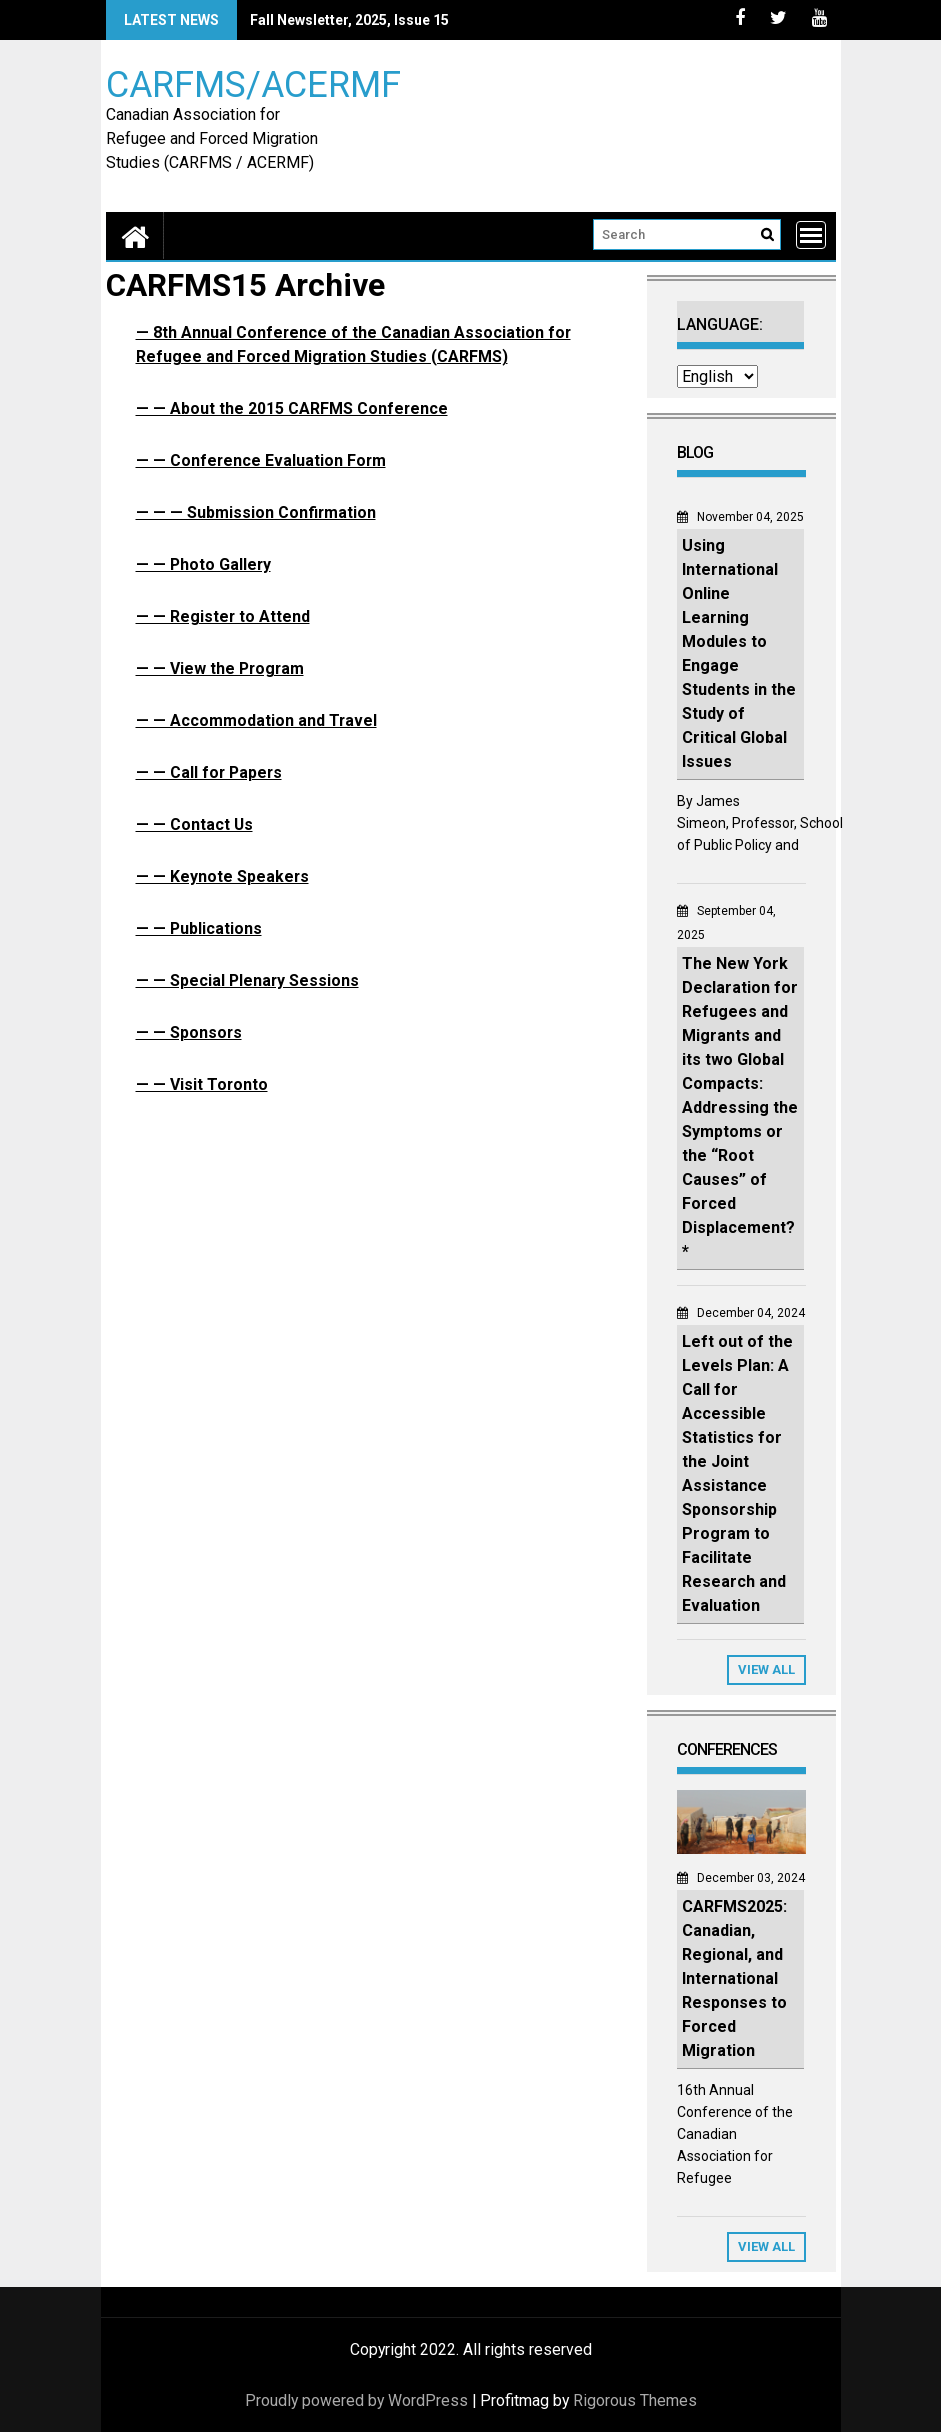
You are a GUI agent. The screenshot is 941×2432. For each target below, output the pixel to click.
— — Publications (199, 928)
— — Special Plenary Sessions (247, 980)
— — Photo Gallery (203, 564)
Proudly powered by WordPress (356, 2400)
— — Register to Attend (223, 616)
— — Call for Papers (209, 772)
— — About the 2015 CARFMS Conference (292, 408)
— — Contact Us (194, 824)
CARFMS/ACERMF (253, 83)
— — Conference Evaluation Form (261, 460)
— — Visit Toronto (202, 1084)
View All (766, 1669)
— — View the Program (220, 668)
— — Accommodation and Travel (256, 720)
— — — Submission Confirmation (256, 512)
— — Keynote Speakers (222, 876)
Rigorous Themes (635, 2400)
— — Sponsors (189, 1032)
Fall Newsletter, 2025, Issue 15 (349, 20)
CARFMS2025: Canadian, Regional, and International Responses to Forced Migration (734, 1978)
